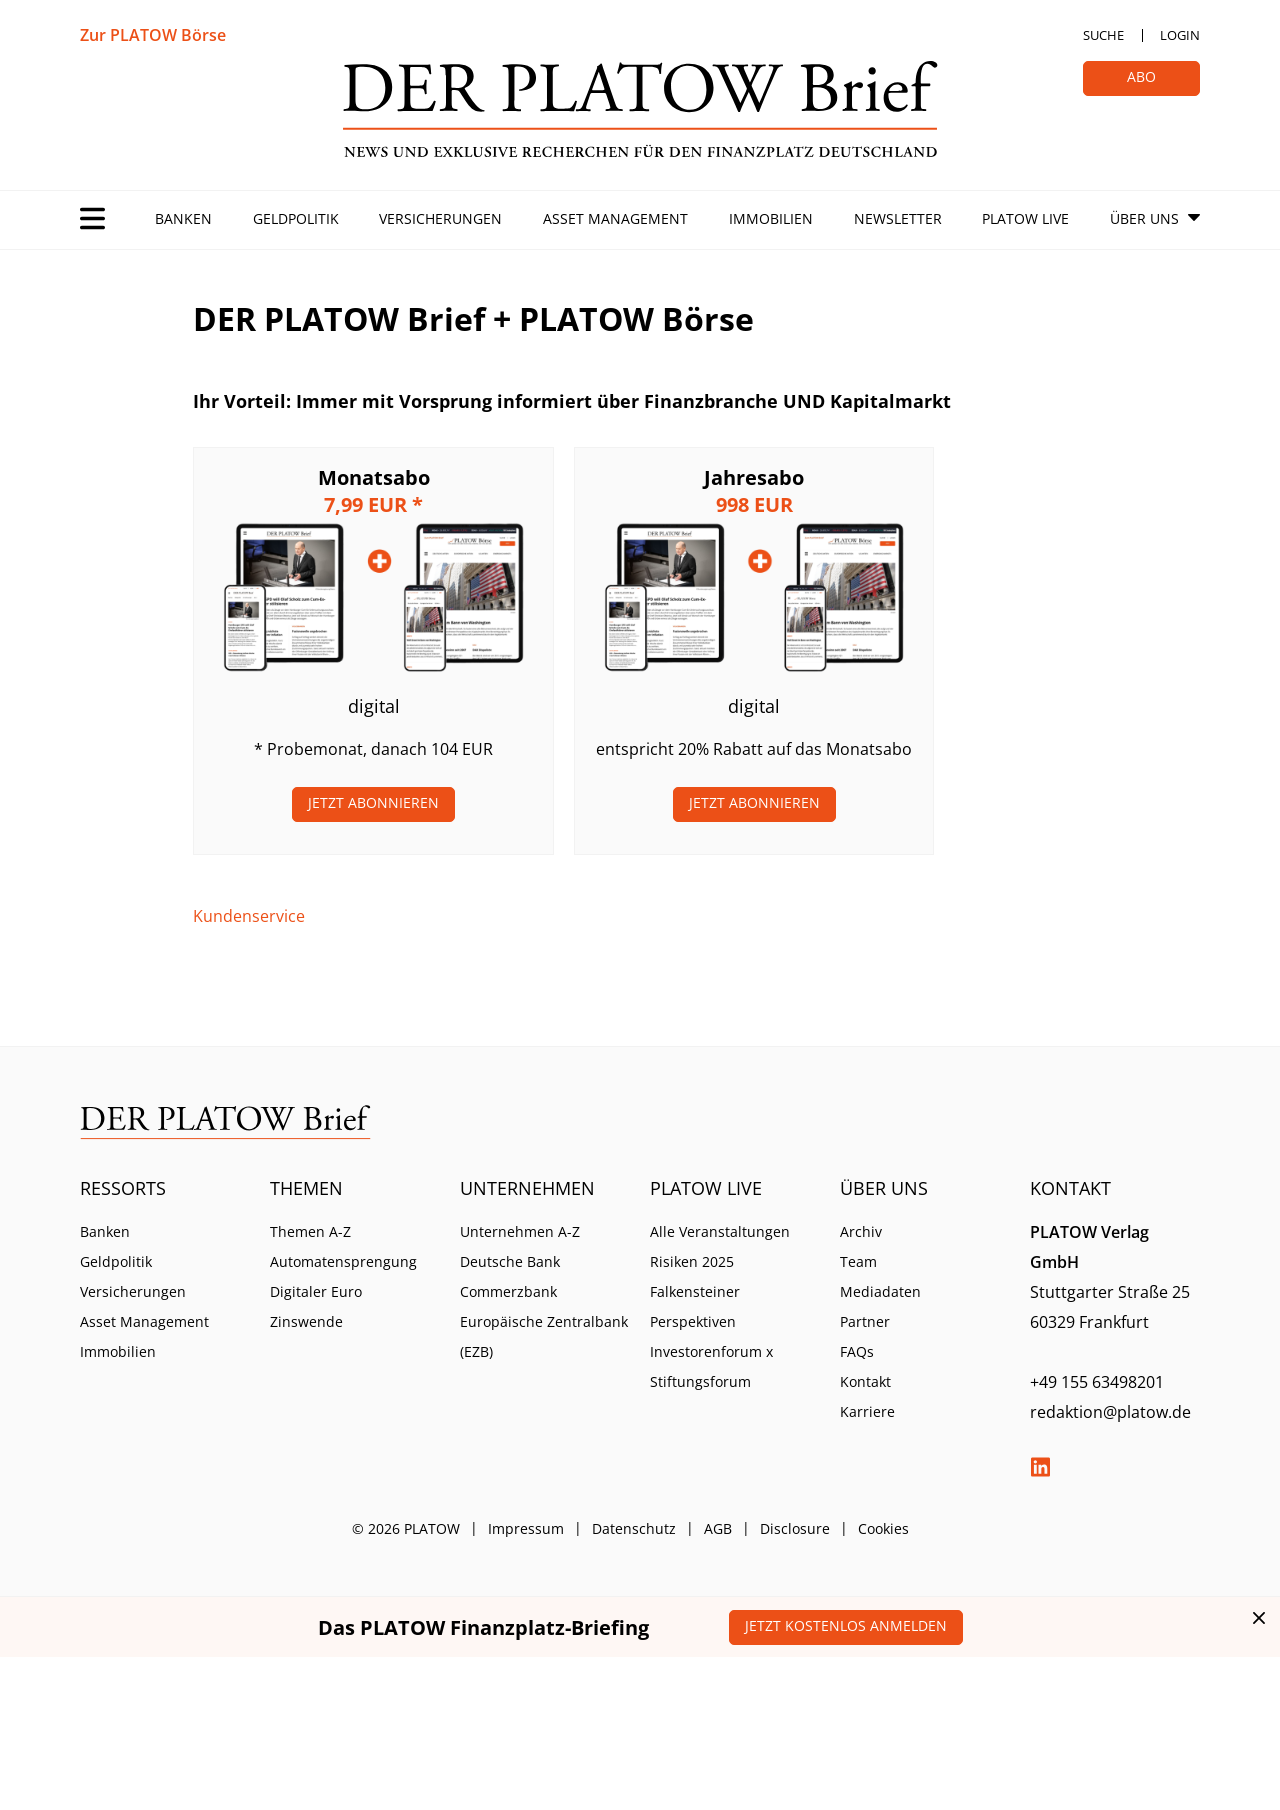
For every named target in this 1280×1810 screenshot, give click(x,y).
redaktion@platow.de (1110, 1412)
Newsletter (898, 218)
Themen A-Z (310, 1231)
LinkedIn (1040, 1467)
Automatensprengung (343, 1261)
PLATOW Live (1025, 218)
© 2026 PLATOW (406, 1528)
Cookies (883, 1528)
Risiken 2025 (692, 1261)
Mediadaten (880, 1291)
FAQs (857, 1351)
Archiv (861, 1231)
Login (1180, 35)
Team (858, 1261)
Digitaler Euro (316, 1291)
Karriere (867, 1411)
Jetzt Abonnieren (373, 802)
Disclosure (795, 1528)
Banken (183, 218)
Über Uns (1144, 218)
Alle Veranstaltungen (720, 1231)
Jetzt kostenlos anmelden (846, 1625)
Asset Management (615, 218)
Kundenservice (249, 916)
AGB (718, 1528)
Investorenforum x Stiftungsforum (711, 1366)
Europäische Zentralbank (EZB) (544, 1336)
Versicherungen (440, 218)
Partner (865, 1321)
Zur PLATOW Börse (153, 35)
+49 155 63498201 (1097, 1382)
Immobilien (771, 218)
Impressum (526, 1528)
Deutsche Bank (510, 1261)
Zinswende (306, 1321)
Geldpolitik (296, 218)
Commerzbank (508, 1291)
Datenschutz (634, 1528)
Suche (1103, 35)
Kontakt (865, 1381)
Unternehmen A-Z (520, 1231)
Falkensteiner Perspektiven (695, 1306)
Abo (1141, 76)
